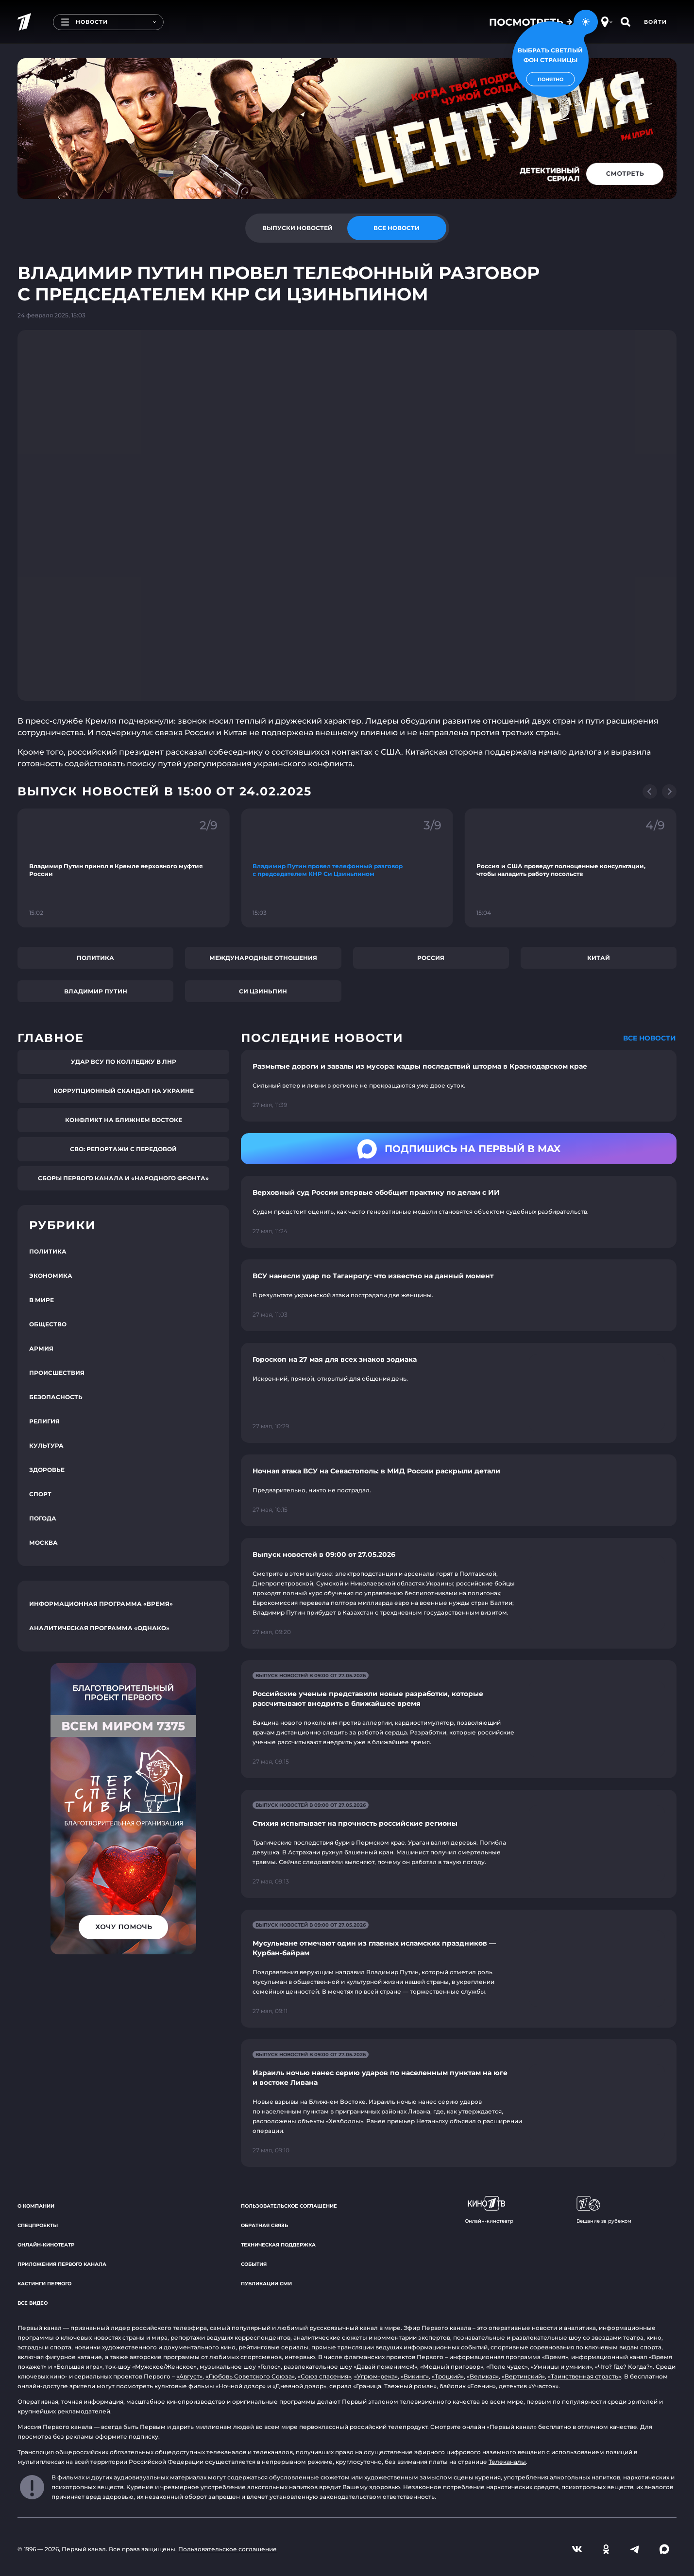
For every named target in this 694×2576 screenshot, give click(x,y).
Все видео (32, 2303)
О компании (35, 2206)
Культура (46, 1445)
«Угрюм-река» (376, 2376)
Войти (655, 21)
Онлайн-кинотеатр (45, 2245)
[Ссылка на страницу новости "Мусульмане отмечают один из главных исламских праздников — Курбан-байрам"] (459, 1968)
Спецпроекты (37, 2225)
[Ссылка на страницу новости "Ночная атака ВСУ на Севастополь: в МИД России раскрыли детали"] (459, 1490)
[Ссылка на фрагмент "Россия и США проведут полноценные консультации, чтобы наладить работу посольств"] (571, 868)
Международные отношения (263, 957)
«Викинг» (415, 2376)
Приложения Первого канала (61, 2264)
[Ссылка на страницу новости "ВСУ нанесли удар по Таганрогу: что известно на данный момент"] (459, 1295)
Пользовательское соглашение (289, 2206)
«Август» (189, 2376)
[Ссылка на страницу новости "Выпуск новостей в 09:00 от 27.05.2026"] (459, 1593)
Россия (430, 957)
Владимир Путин (95, 991)
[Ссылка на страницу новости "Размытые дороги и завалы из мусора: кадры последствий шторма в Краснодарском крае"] (459, 1085)
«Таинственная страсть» (584, 2376)
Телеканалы (507, 2461)
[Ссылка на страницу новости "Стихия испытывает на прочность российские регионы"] (459, 1843)
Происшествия (57, 1372)
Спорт (40, 1494)
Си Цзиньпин (263, 991)
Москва (43, 1542)
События (254, 2264)
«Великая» (483, 2376)
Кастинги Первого (44, 2283)
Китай (598, 957)
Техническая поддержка (278, 2245)
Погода (42, 1518)
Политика (95, 957)
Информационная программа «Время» (101, 1603)
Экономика (50, 1275)
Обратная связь (264, 2225)
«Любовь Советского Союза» (250, 2376)
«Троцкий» (448, 2376)
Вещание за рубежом (603, 2210)
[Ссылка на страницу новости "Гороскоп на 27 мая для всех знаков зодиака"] (459, 1392)
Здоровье (47, 1469)
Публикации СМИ (266, 2283)
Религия (44, 1421)
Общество (48, 1324)
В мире (41, 1300)
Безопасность (56, 1397)
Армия (41, 1348)
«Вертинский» (523, 2376)
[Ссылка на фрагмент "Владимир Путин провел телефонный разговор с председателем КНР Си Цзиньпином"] (347, 868)
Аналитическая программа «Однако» (99, 1628)
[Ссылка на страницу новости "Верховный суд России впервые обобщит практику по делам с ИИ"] (459, 1212)
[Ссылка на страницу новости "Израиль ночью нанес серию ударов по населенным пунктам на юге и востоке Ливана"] (459, 2103)
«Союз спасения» (324, 2376)
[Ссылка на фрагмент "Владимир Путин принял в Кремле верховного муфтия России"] (123, 868)
